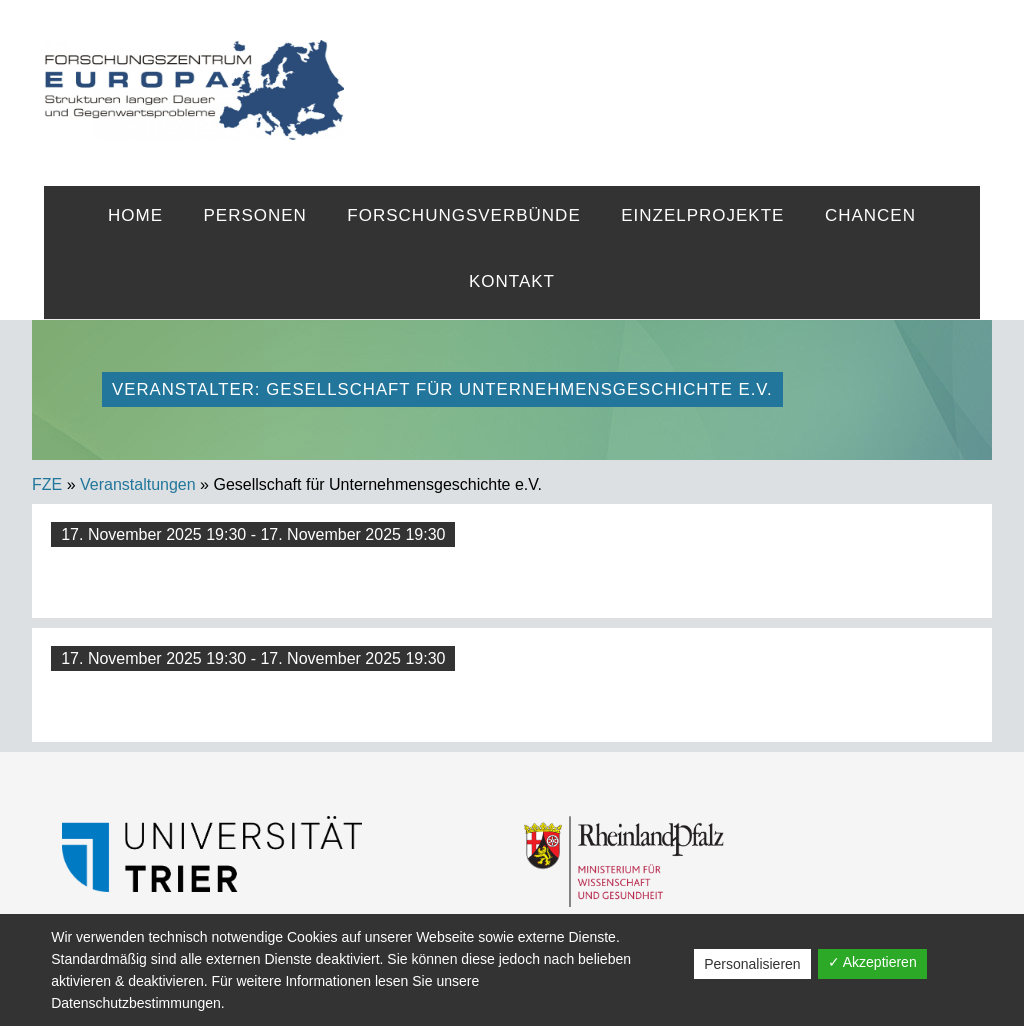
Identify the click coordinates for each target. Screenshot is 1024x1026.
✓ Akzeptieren (872, 962)
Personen (254, 215)
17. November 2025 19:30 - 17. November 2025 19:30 (253, 534)
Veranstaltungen (138, 484)
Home (135, 215)
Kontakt (512, 281)
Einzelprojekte (702, 215)
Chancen (870, 215)
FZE (662, 72)
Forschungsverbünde (463, 215)
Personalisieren (752, 964)
